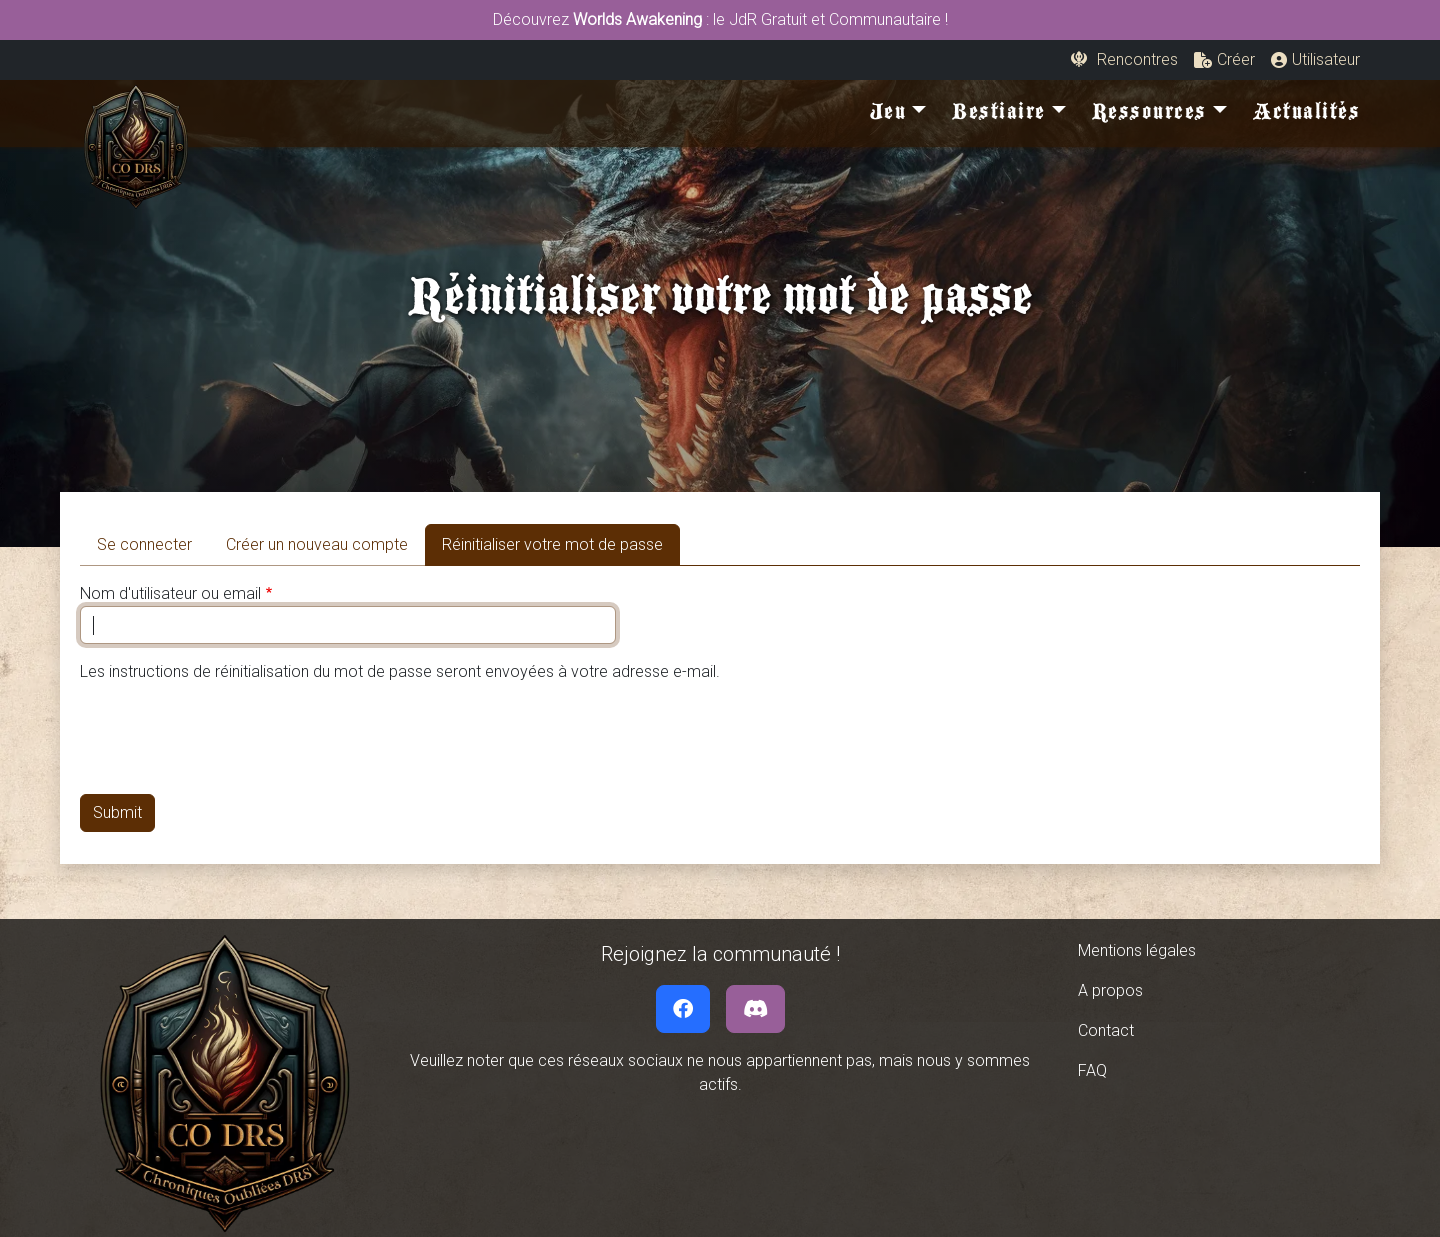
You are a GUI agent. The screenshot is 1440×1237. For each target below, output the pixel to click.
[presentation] (232, 739)
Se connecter (144, 544)
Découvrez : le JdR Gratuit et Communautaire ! (720, 19)
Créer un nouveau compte (317, 544)
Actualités (1306, 116)
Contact (1106, 1030)
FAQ (1092, 1070)
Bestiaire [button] (999, 116)
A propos (1110, 990)
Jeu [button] (888, 116)
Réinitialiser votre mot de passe (561, 543)
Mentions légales (1137, 950)
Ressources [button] (1149, 116)
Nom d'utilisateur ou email (170, 593)
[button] (1224, 60)
